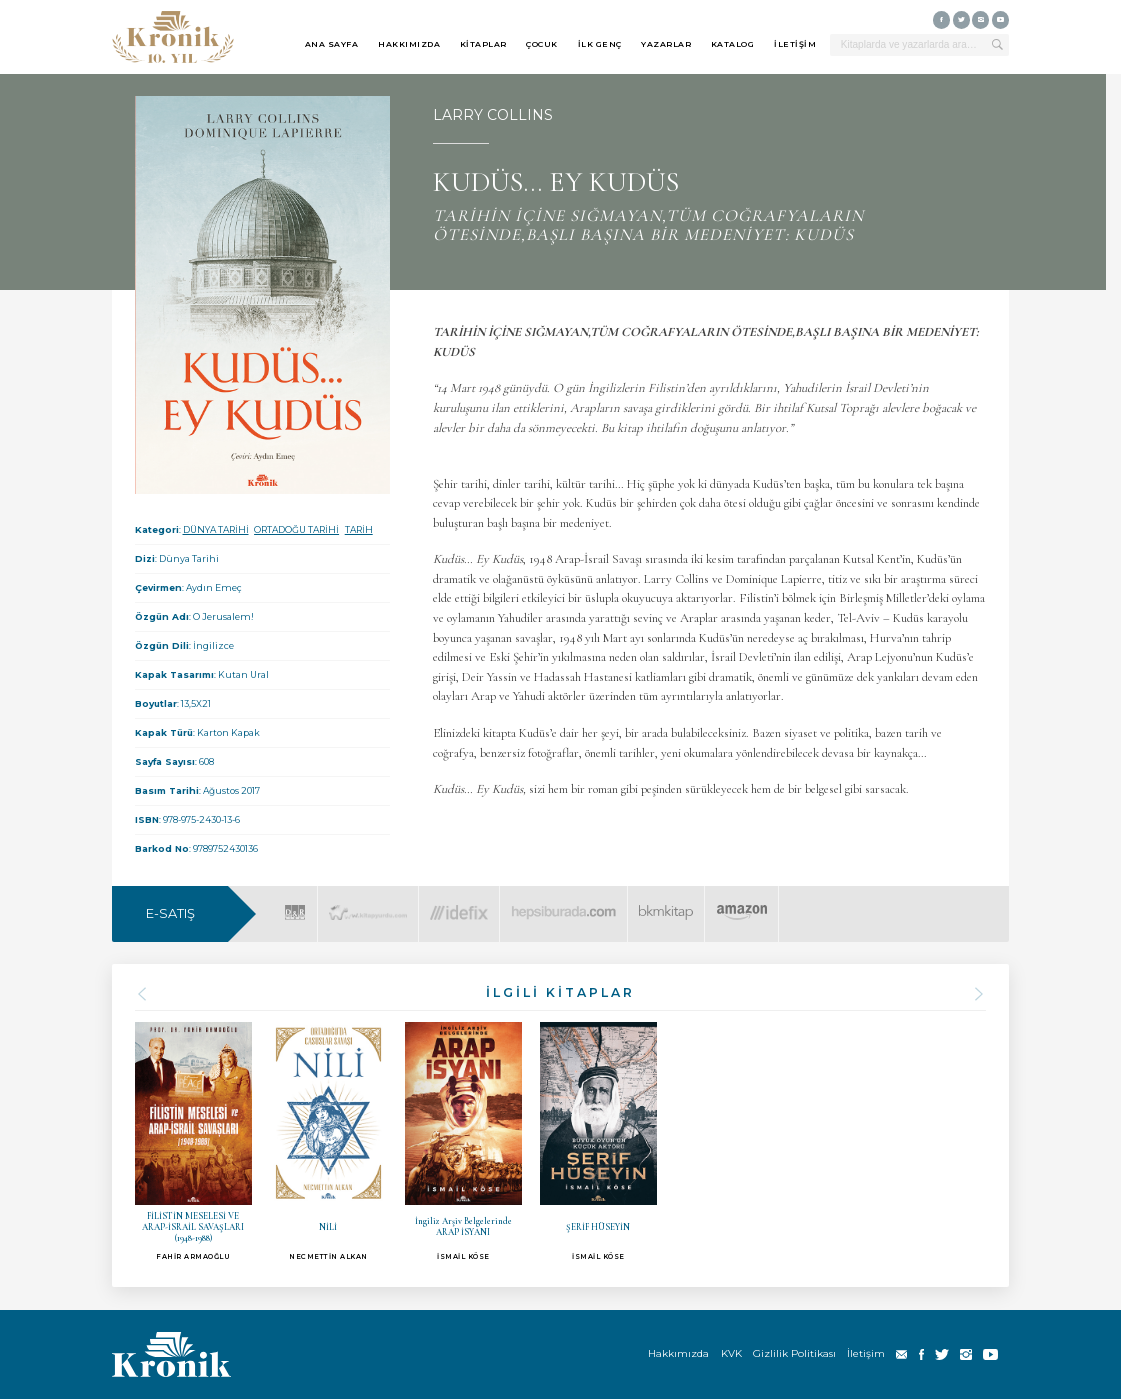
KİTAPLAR (483, 44)
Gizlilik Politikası (794, 1353)
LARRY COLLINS (493, 115)
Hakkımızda (678, 1353)
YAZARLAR (666, 44)
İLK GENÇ (600, 44)
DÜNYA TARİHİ (216, 529)
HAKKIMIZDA (409, 44)
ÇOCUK (542, 44)
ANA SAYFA (332, 44)
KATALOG (733, 44)
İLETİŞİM (795, 44)
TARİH (359, 529)
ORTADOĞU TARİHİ (296, 529)
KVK (731, 1353)
